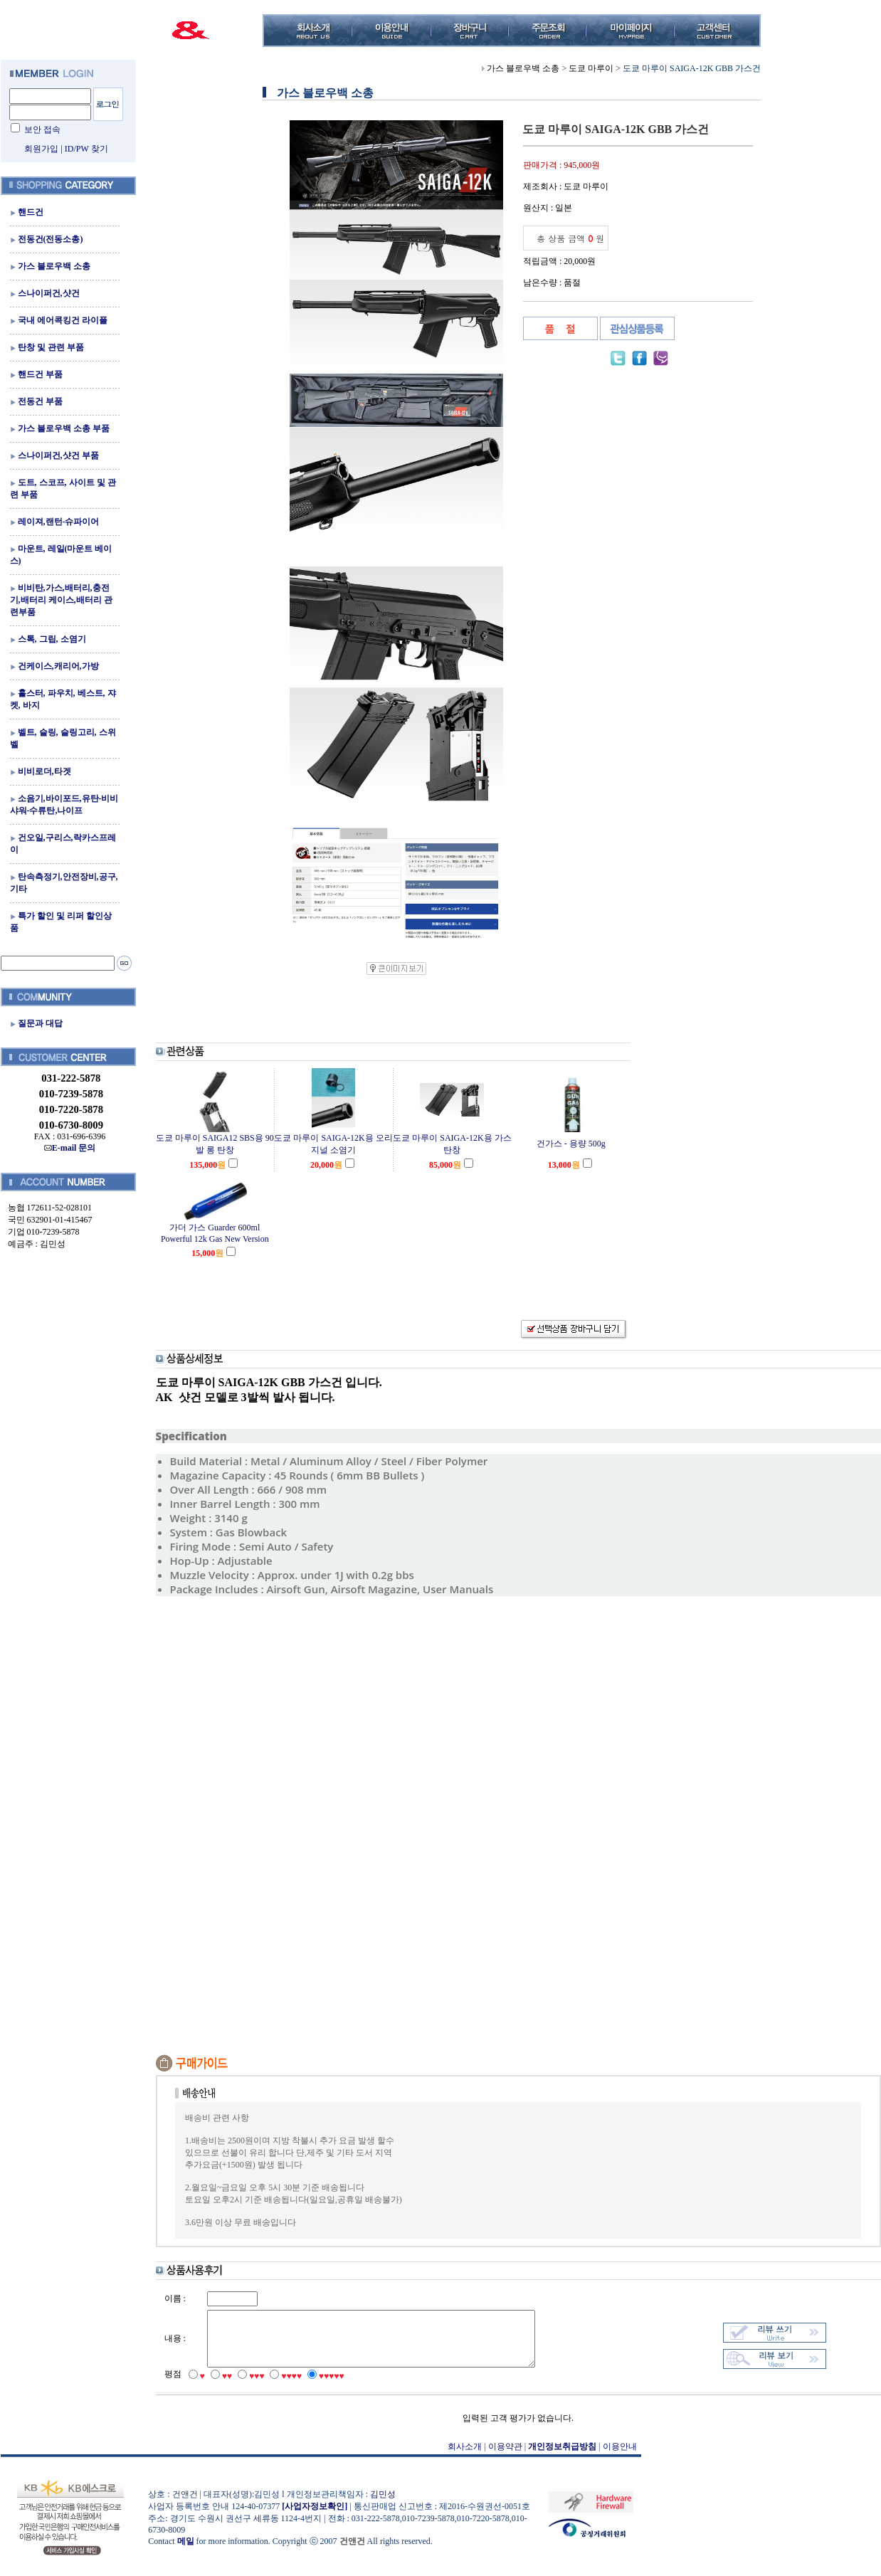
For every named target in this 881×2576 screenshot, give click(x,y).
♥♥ (227, 2387)
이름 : (175, 2298)
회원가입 (41, 149)
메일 (185, 2552)
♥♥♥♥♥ (331, 2387)
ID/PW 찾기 (86, 149)
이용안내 (620, 2457)
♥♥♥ (256, 2387)
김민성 (383, 2505)
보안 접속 (42, 129)
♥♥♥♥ (291, 2387)
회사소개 (465, 2457)
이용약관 (505, 2457)
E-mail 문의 (70, 1148)
